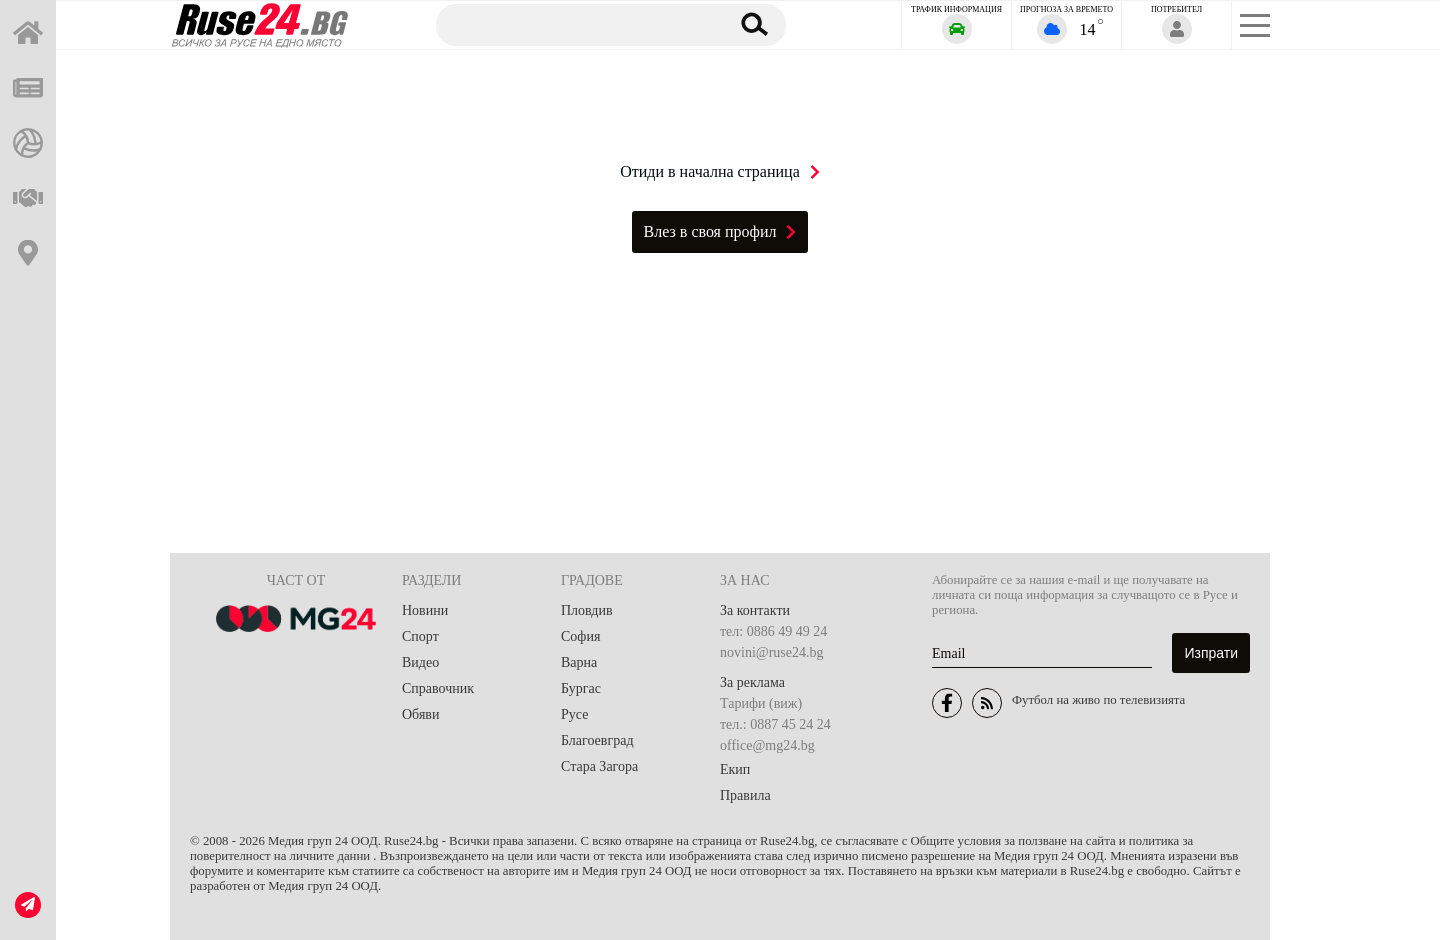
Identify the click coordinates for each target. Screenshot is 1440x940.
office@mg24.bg (767, 745)
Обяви (420, 714)
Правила (745, 795)
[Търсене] (573, 24)
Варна (579, 662)
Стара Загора (599, 766)
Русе (574, 714)
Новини (425, 610)
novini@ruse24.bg (772, 652)
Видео (420, 662)
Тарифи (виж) (761, 703)
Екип (735, 769)
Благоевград (597, 740)
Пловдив (587, 610)
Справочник (438, 688)
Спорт (420, 636)
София (580, 636)
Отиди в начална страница (720, 171)
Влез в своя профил (720, 231)
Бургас (581, 688)
